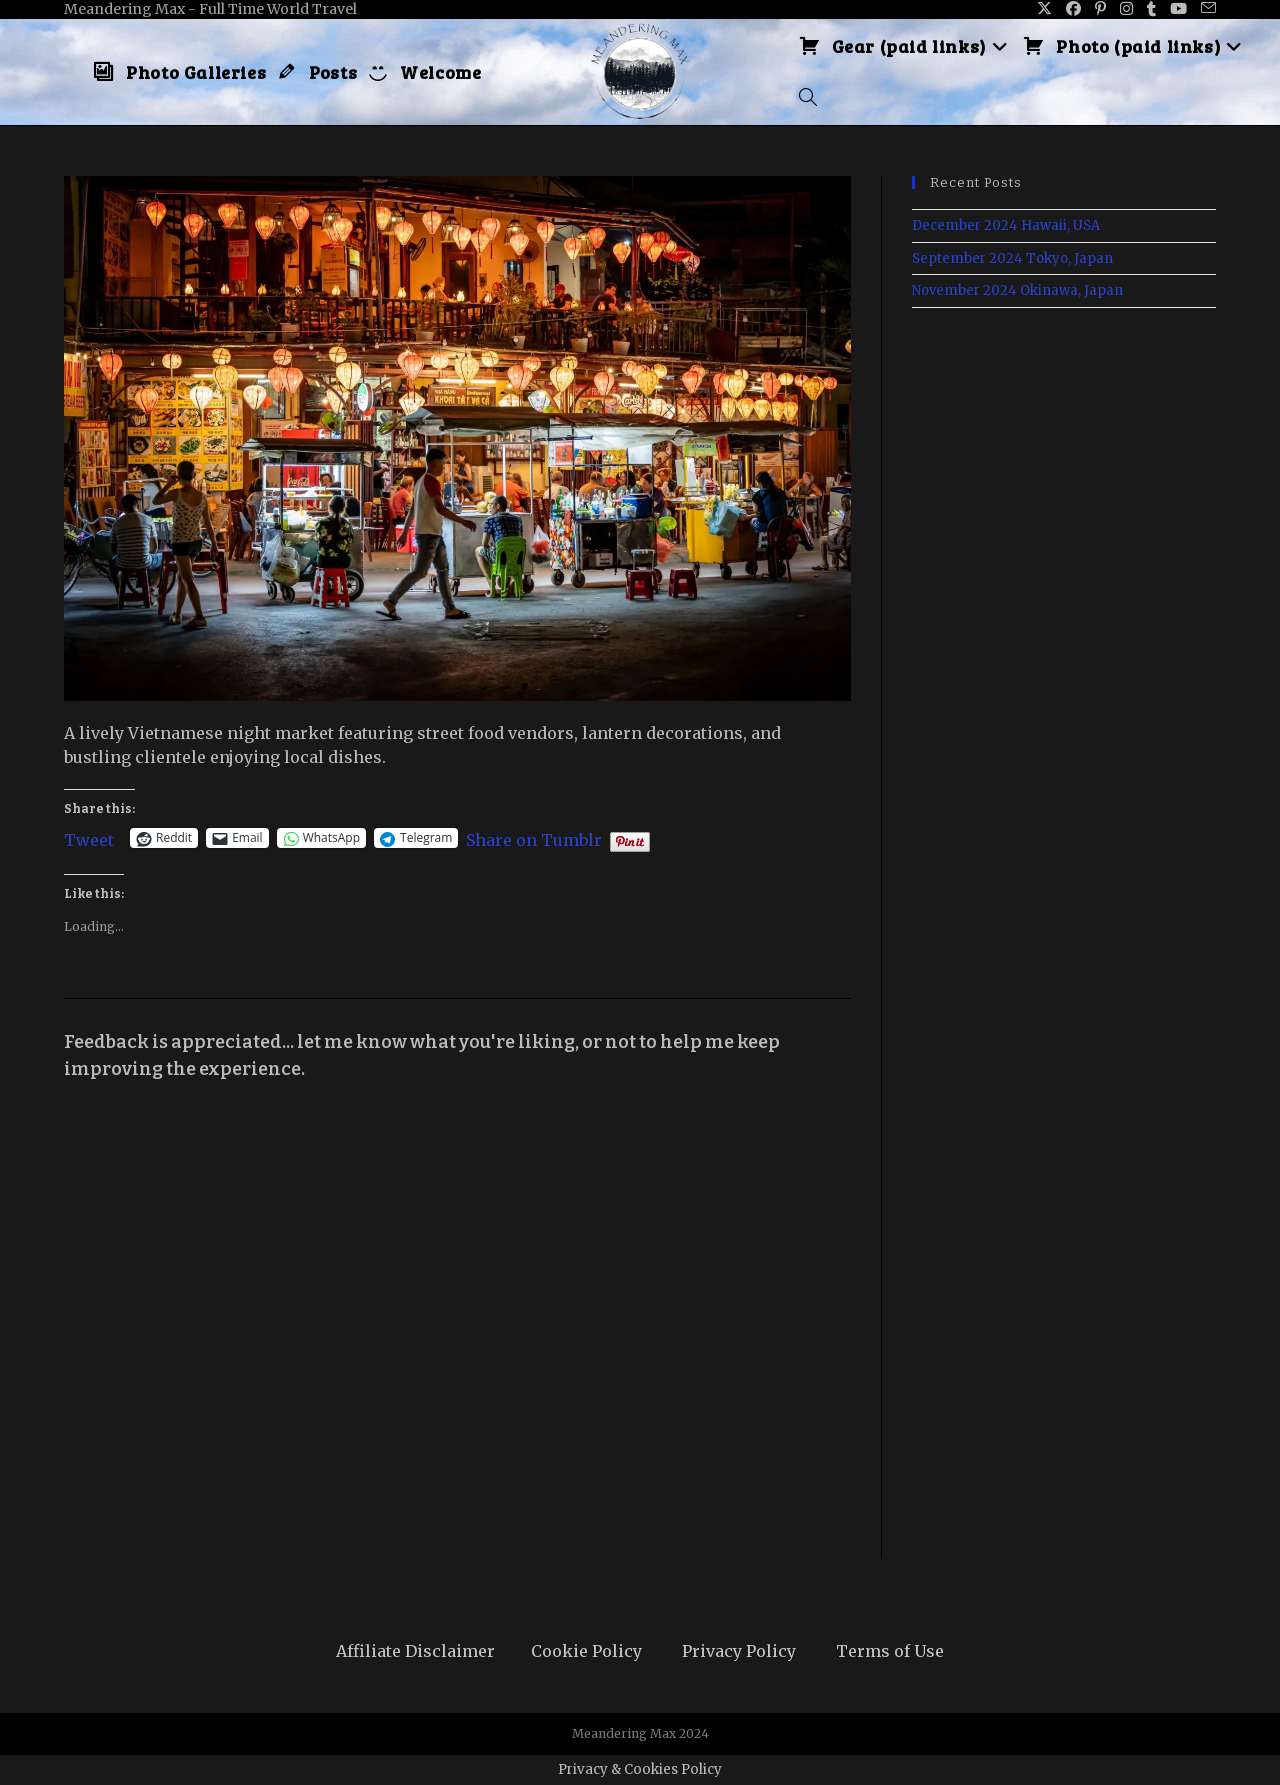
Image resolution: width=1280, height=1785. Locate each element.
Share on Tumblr (534, 838)
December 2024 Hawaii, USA (1006, 225)
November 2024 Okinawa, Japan (1017, 290)
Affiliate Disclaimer (415, 1651)
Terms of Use (890, 1651)
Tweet (89, 838)
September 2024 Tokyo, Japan (1012, 258)
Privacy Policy (739, 1651)
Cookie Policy (586, 1651)
